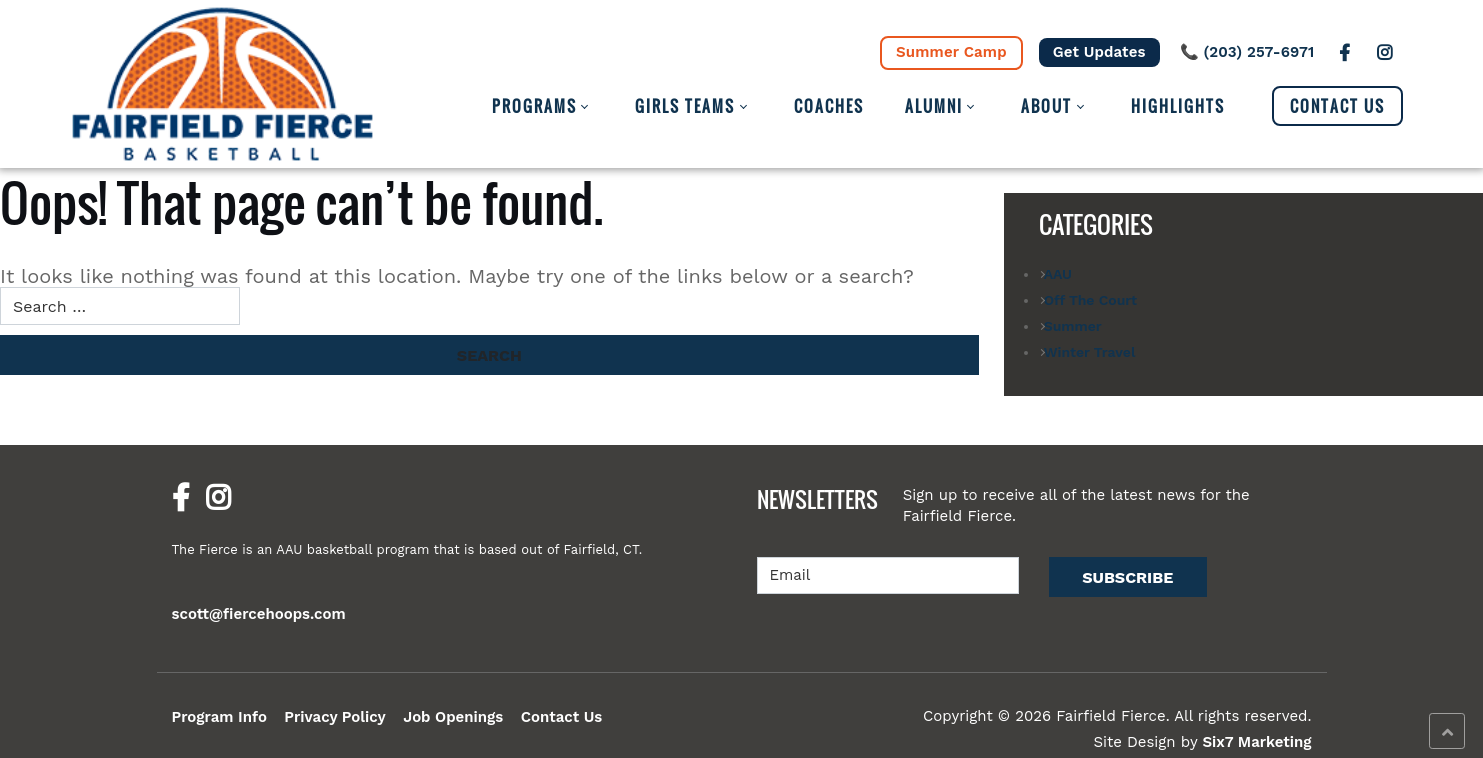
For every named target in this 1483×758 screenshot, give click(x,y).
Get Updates (1099, 52)
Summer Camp (951, 52)
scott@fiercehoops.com (259, 614)
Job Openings (453, 717)
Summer (1073, 326)
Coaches (829, 106)
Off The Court (1090, 300)
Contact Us (1337, 106)
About (1046, 106)
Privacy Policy (335, 717)
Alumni (934, 106)
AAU (1058, 274)
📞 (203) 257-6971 (1247, 52)
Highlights (1178, 106)
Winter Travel (1090, 352)
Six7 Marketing (1256, 742)
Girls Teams (685, 106)
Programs (534, 106)
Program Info (219, 717)
